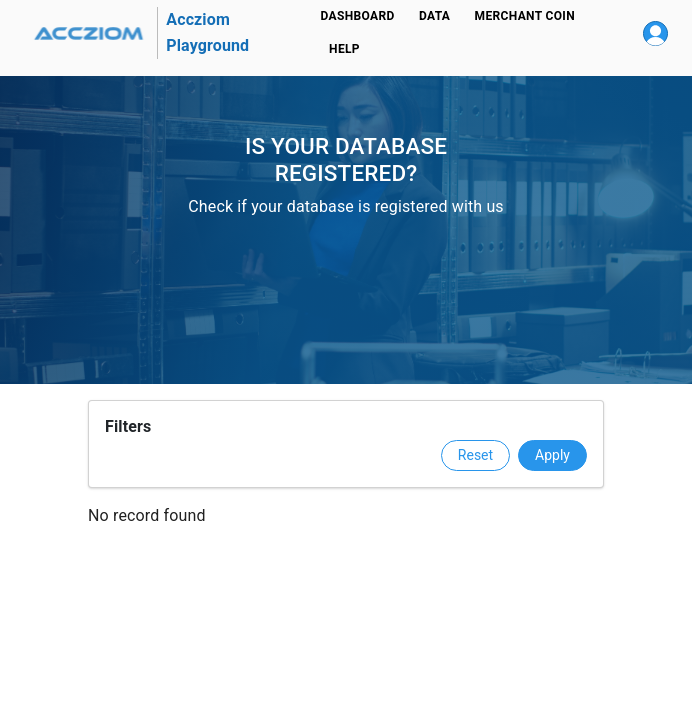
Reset (475, 455)
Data (435, 16)
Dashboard (358, 16)
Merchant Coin (525, 16)
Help (345, 49)
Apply (552, 455)
